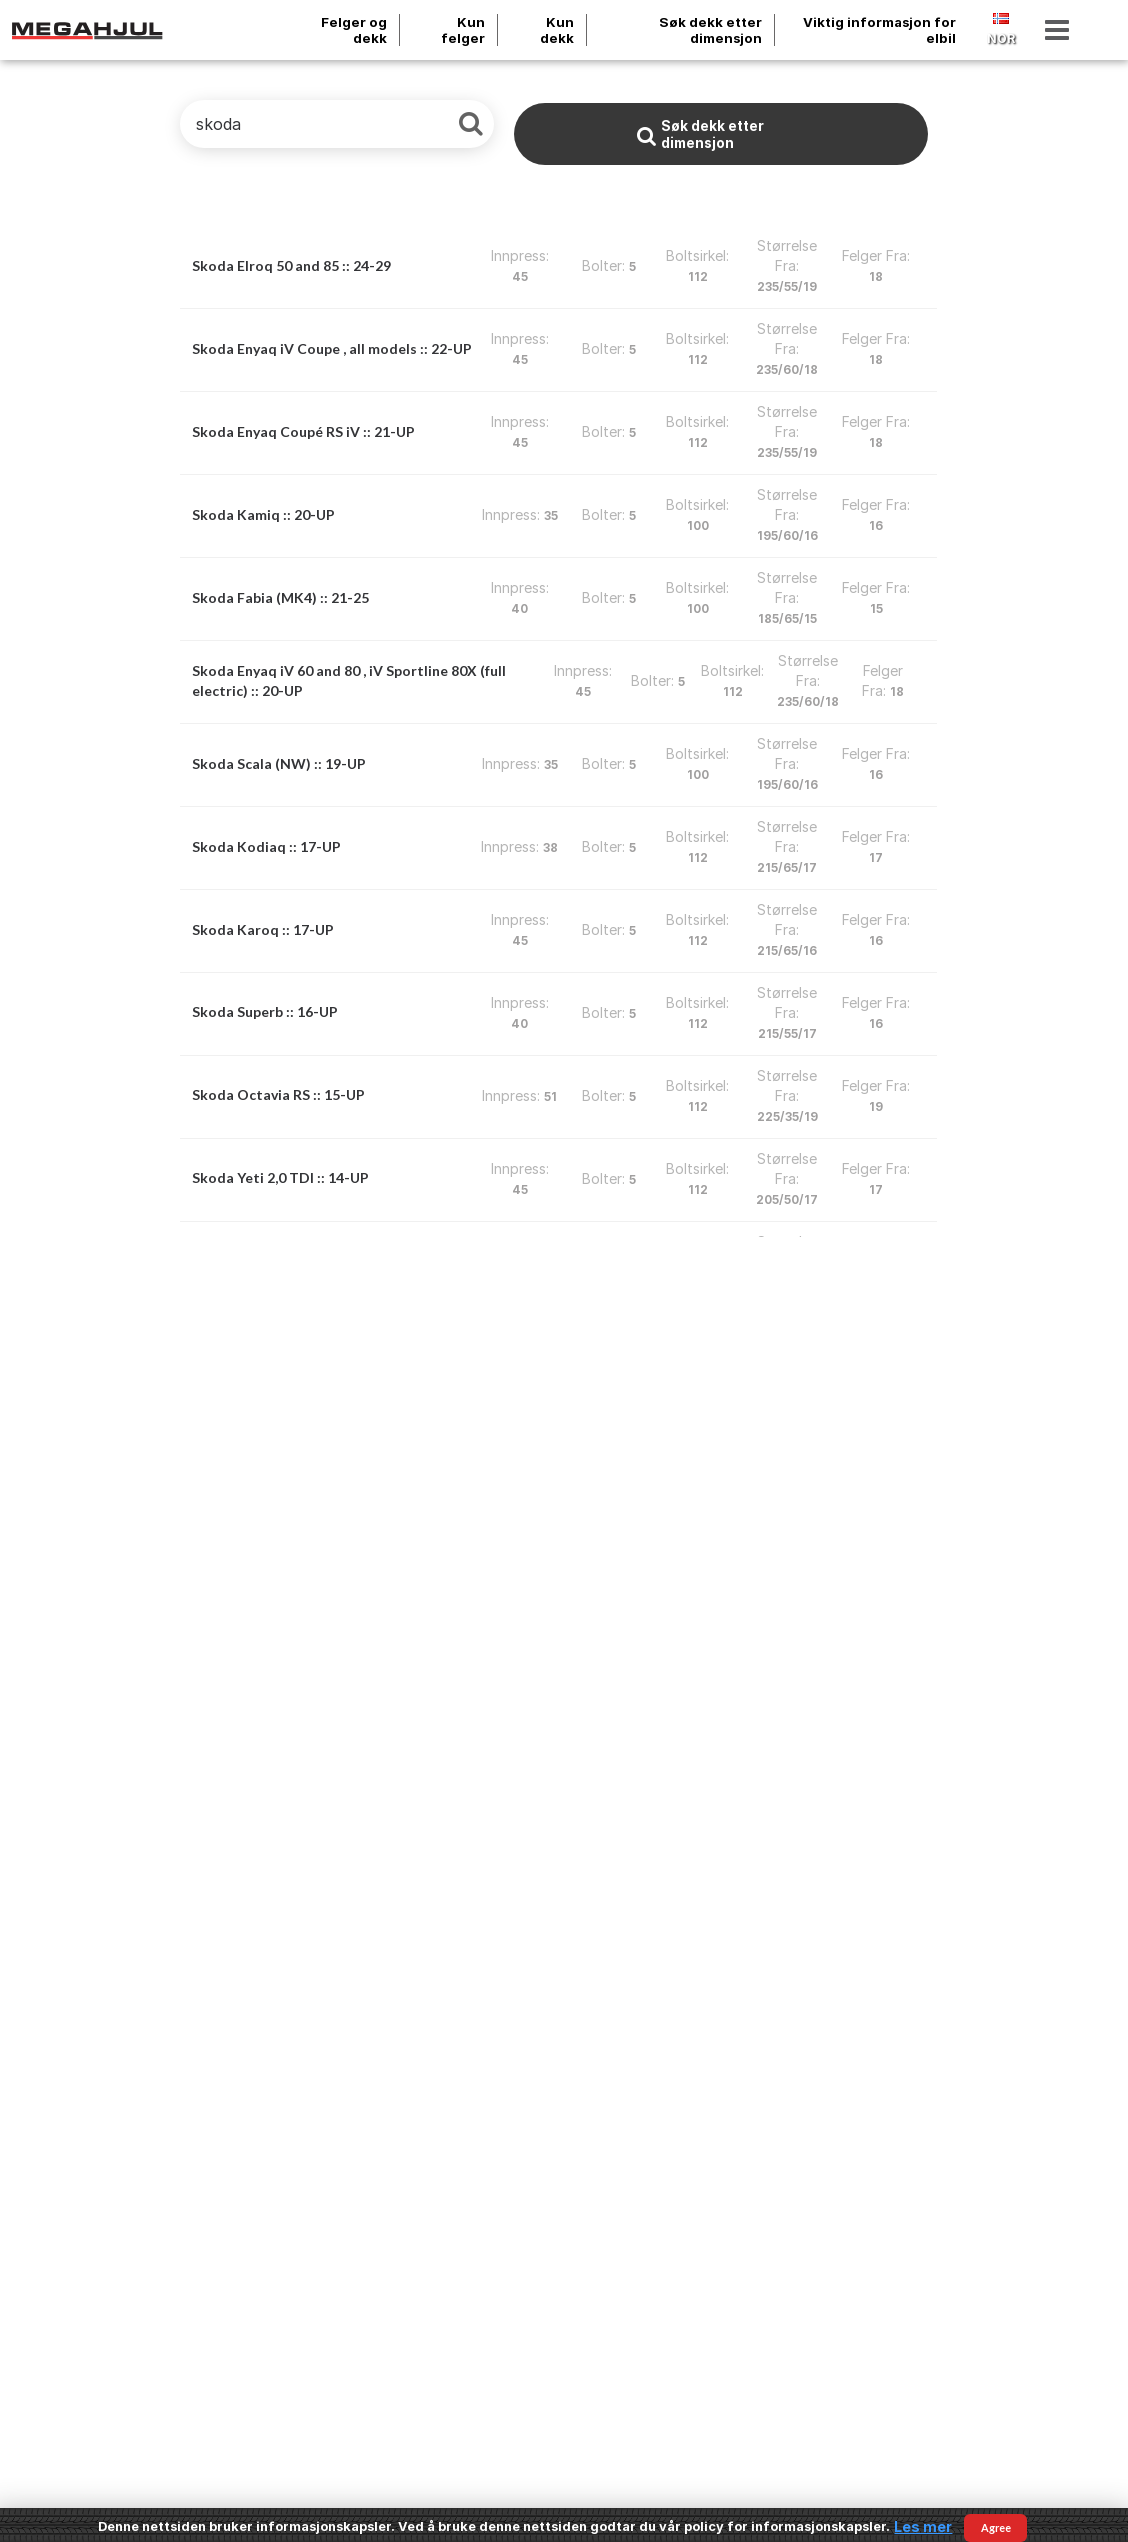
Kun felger (463, 30)
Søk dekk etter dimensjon (710, 30)
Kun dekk (557, 30)
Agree (996, 2527)
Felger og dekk (354, 30)
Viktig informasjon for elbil (879, 30)
